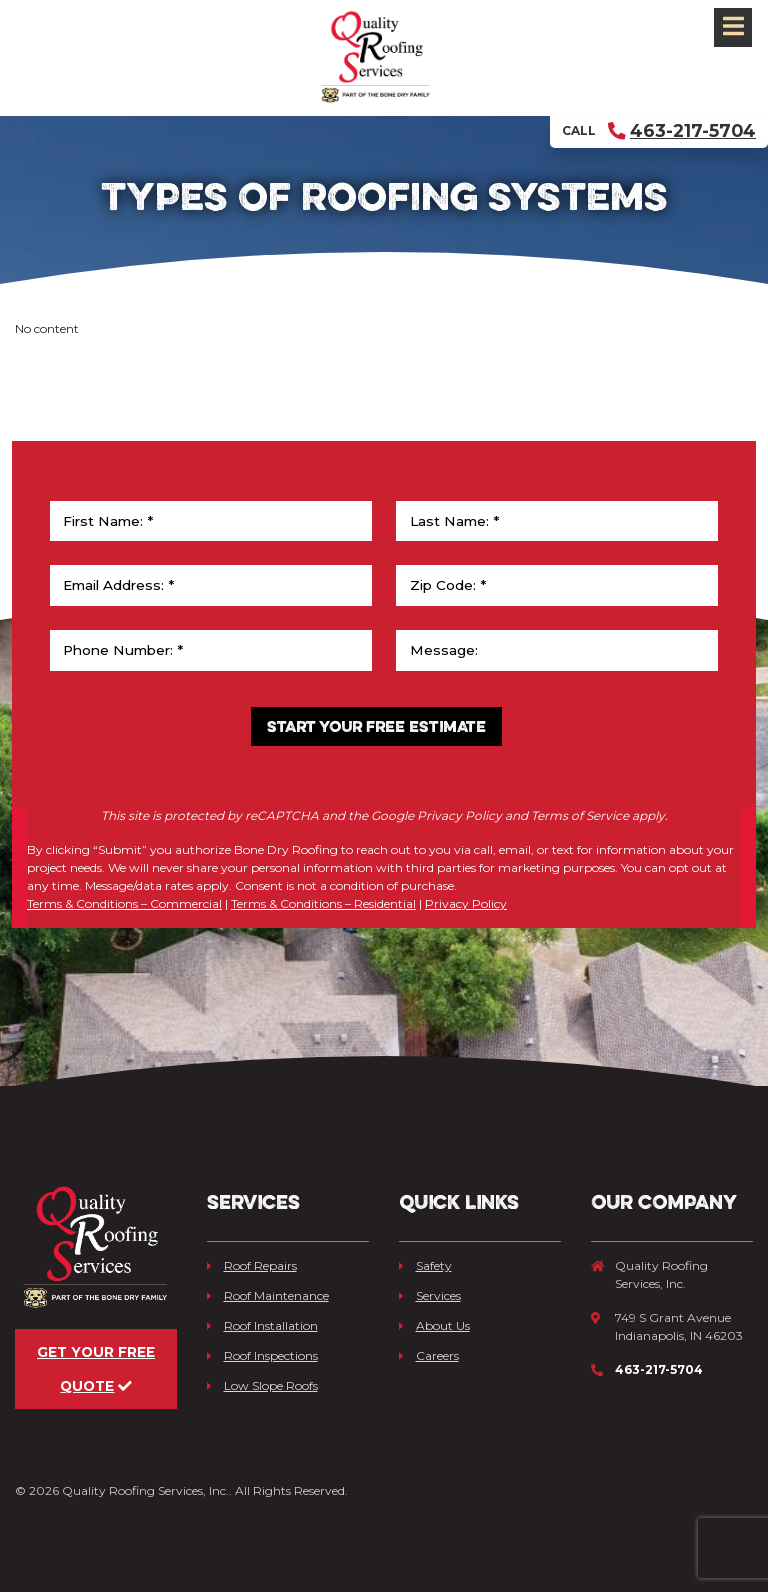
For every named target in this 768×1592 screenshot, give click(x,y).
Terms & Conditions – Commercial (124, 903)
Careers (429, 1355)
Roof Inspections (262, 1355)
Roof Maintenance (268, 1295)
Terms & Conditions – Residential (323, 903)
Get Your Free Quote (96, 1369)
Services (430, 1295)
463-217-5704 (682, 130)
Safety (425, 1265)
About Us (434, 1325)
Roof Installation (262, 1325)
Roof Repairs (252, 1265)
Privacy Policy (466, 903)
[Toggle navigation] (733, 27)
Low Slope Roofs (262, 1385)
